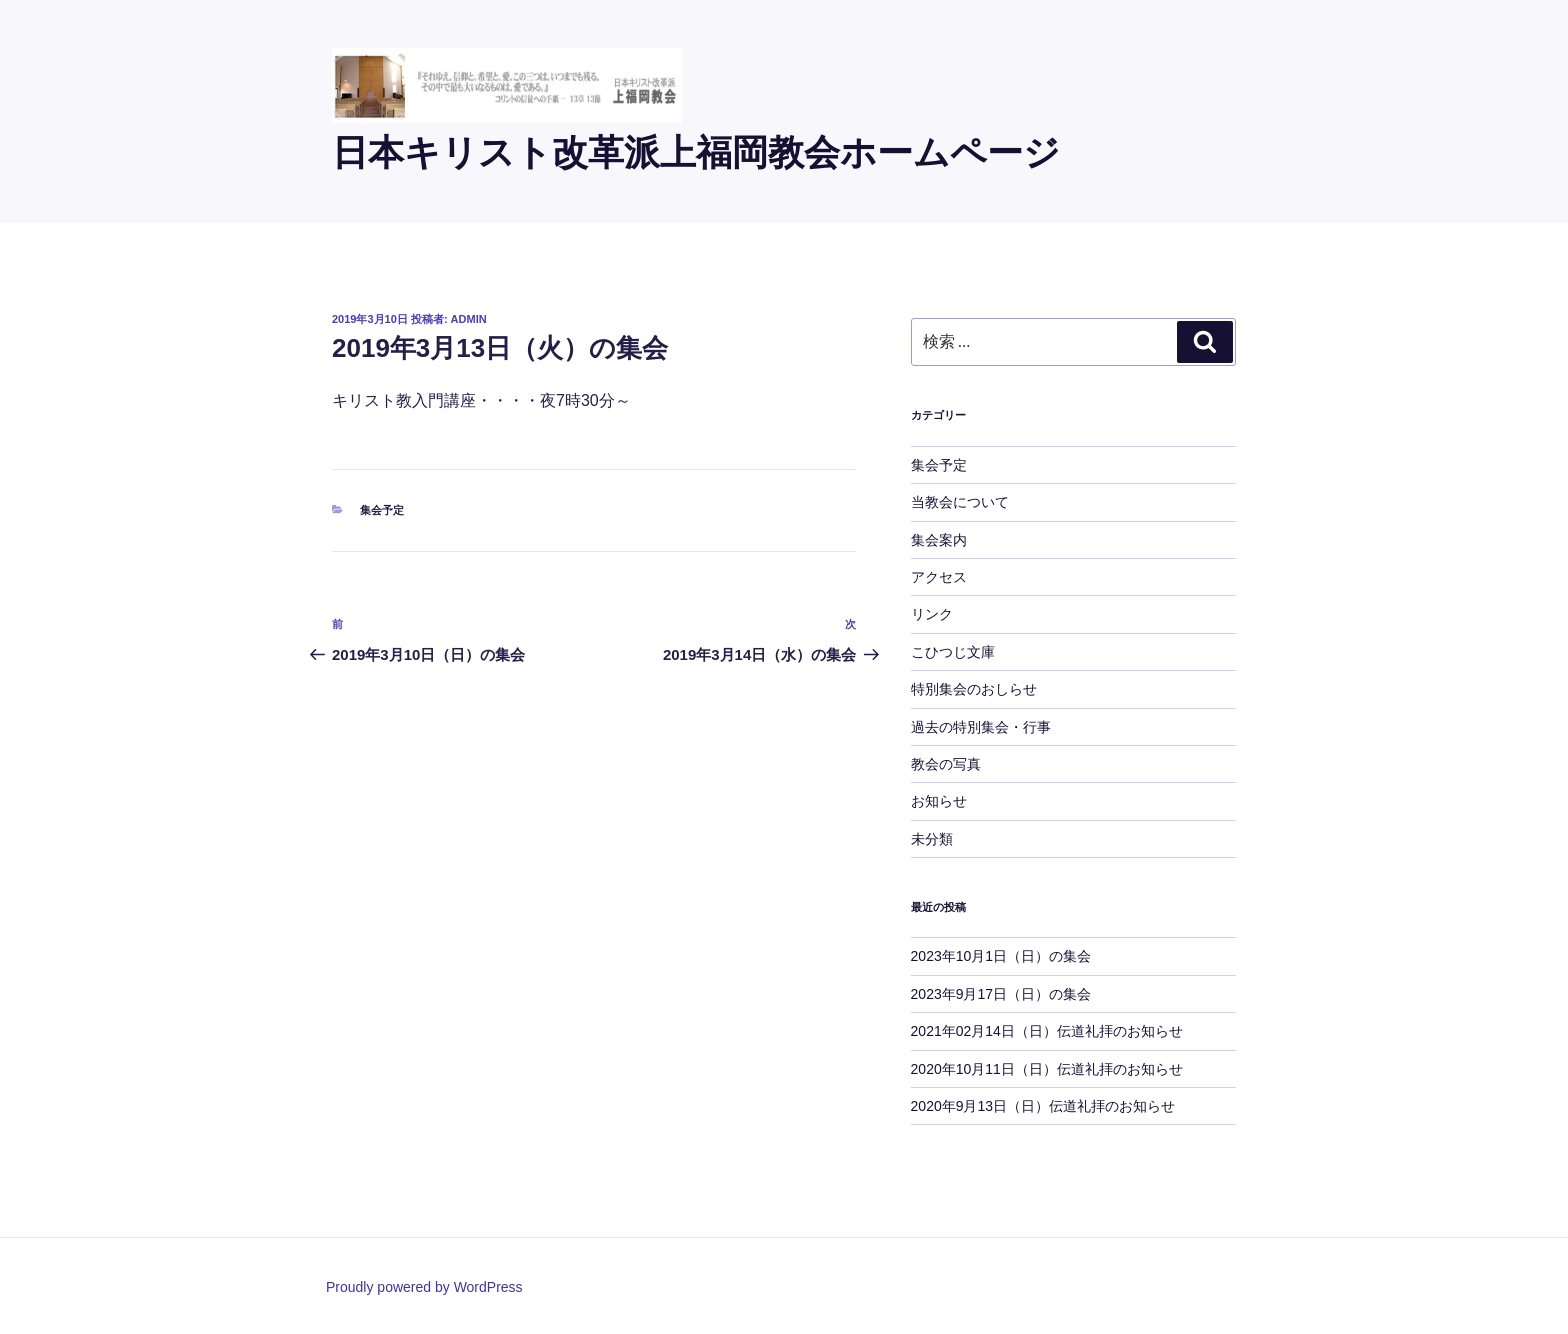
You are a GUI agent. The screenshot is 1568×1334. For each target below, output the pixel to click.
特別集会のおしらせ (974, 689)
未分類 (932, 839)
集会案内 (939, 540)
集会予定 (382, 510)
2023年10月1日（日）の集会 (1001, 956)
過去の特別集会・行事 (981, 727)
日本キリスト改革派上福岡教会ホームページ (696, 152)
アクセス (939, 577)
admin (469, 319)
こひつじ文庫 (953, 652)
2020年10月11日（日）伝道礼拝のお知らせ (1047, 1069)
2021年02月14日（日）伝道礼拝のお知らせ (1047, 1031)
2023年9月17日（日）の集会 (1001, 994)
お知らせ (939, 801)
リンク (932, 614)
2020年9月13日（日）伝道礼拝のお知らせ (1043, 1106)
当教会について (960, 502)
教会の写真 (946, 764)
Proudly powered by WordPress (424, 1287)
